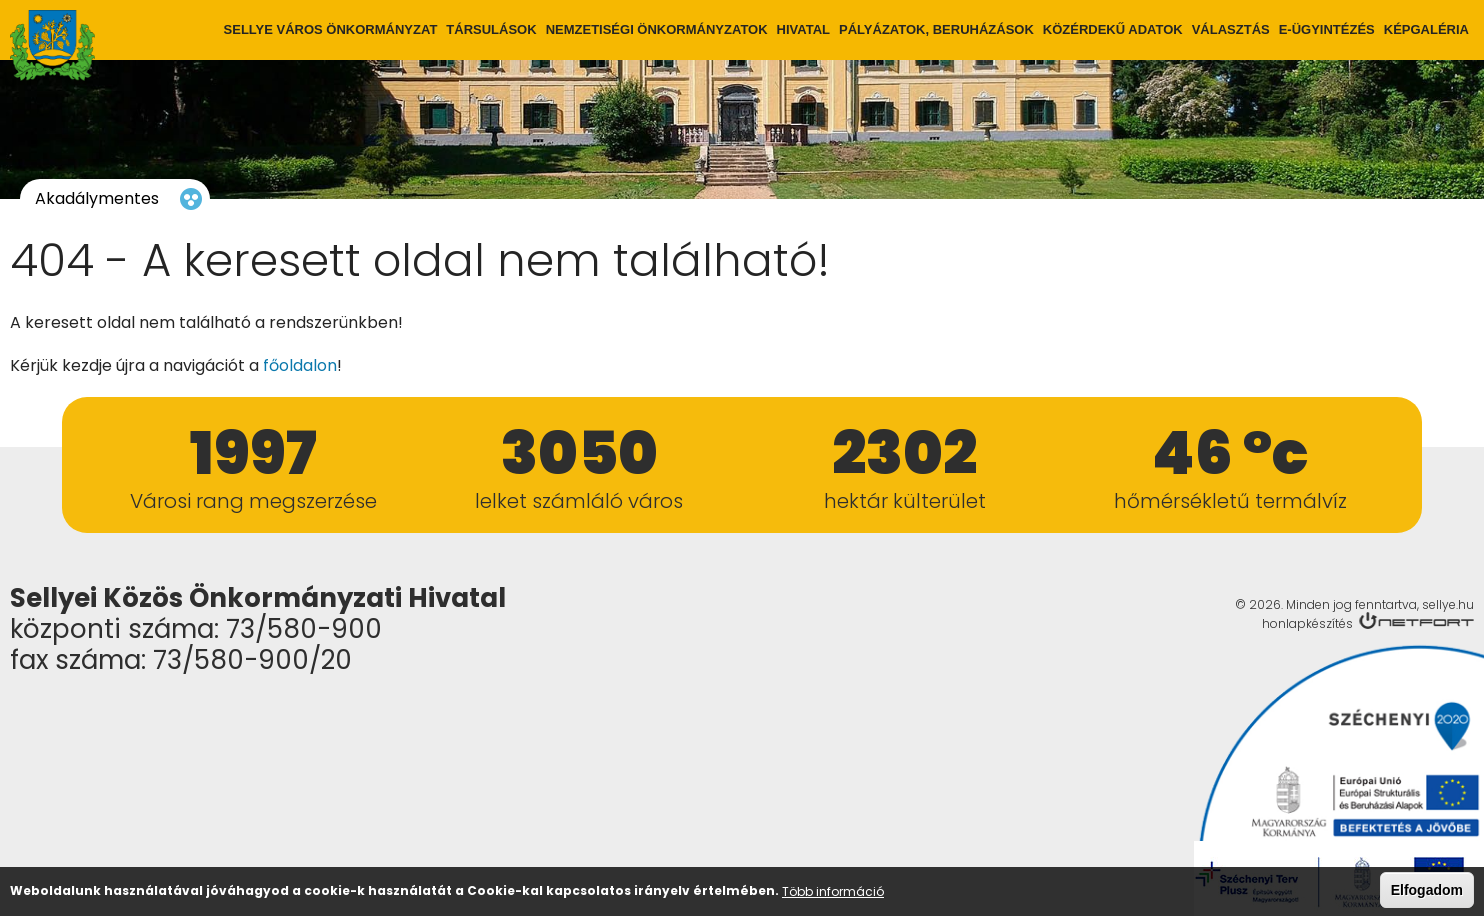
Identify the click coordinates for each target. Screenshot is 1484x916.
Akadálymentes (97, 198)
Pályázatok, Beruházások (936, 29)
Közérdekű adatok (1113, 29)
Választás (1231, 29)
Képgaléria (1426, 29)
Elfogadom (1427, 893)
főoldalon (300, 365)
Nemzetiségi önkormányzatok (657, 29)
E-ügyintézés (1327, 29)
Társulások (491, 29)
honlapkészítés (1307, 623)
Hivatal (803, 29)
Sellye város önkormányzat (331, 29)
